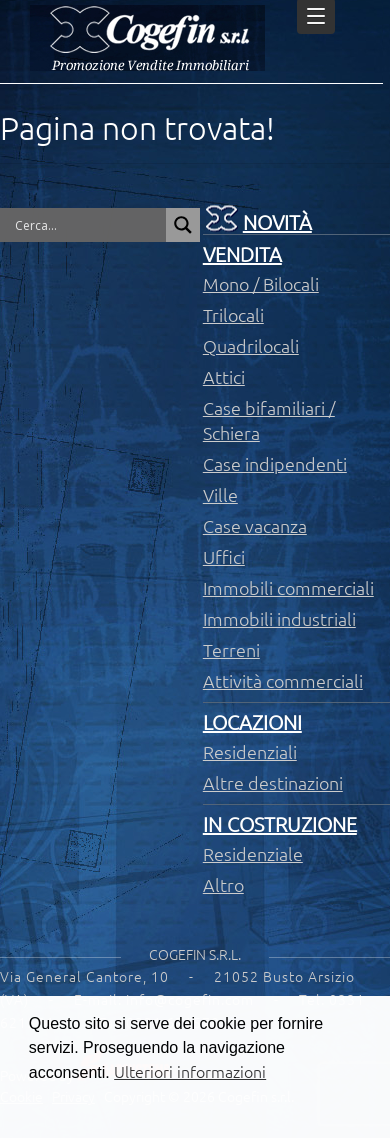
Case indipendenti (275, 464)
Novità (277, 222)
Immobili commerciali (288, 588)
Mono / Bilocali (261, 284)
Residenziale (253, 854)
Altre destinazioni (273, 783)
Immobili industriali (279, 619)
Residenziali (250, 752)
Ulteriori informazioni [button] (190, 1072)
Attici (224, 377)
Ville (220, 495)
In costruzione (280, 824)
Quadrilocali (251, 346)
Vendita (242, 254)
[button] (42, 1115)
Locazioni (252, 722)
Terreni (231, 650)
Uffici (224, 557)
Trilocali (233, 315)
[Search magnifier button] (183, 225)
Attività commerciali (283, 681)
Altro (223, 885)
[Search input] (88, 225)
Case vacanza (255, 526)
